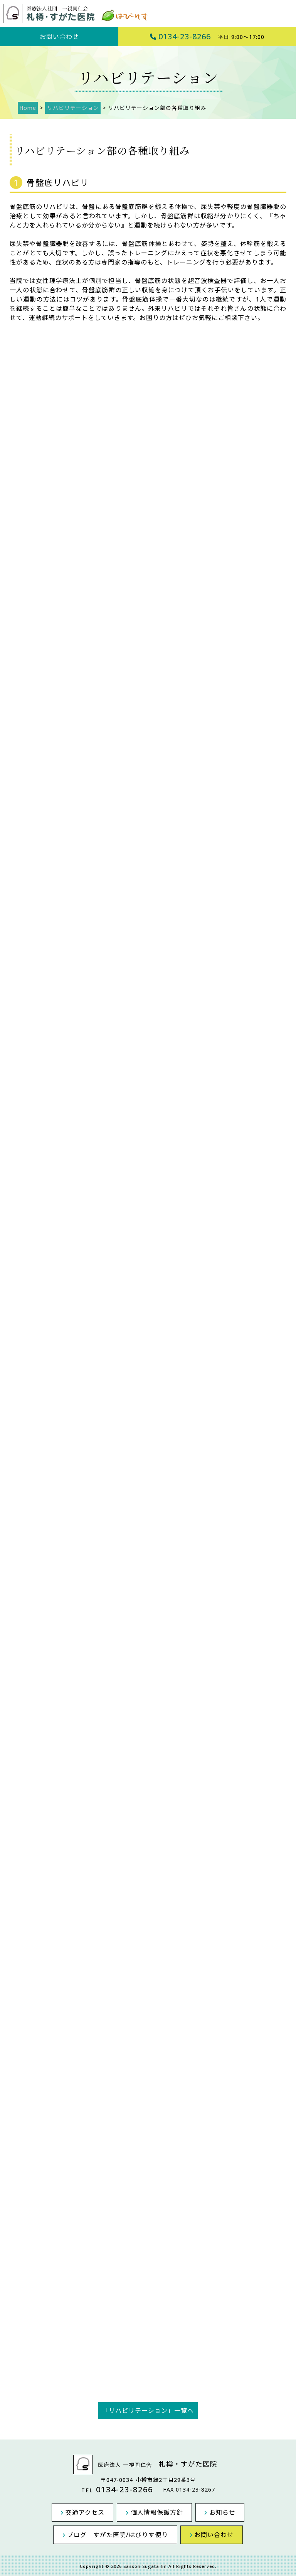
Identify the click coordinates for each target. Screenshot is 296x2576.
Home (26, 107)
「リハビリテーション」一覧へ (148, 2410)
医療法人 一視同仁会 (148, 2464)
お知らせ (217, 2511)
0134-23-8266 (207, 36)
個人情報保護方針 (157, 2511)
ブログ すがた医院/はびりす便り (120, 2533)
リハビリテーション (68, 107)
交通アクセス (90, 2511)
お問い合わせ (59, 36)
